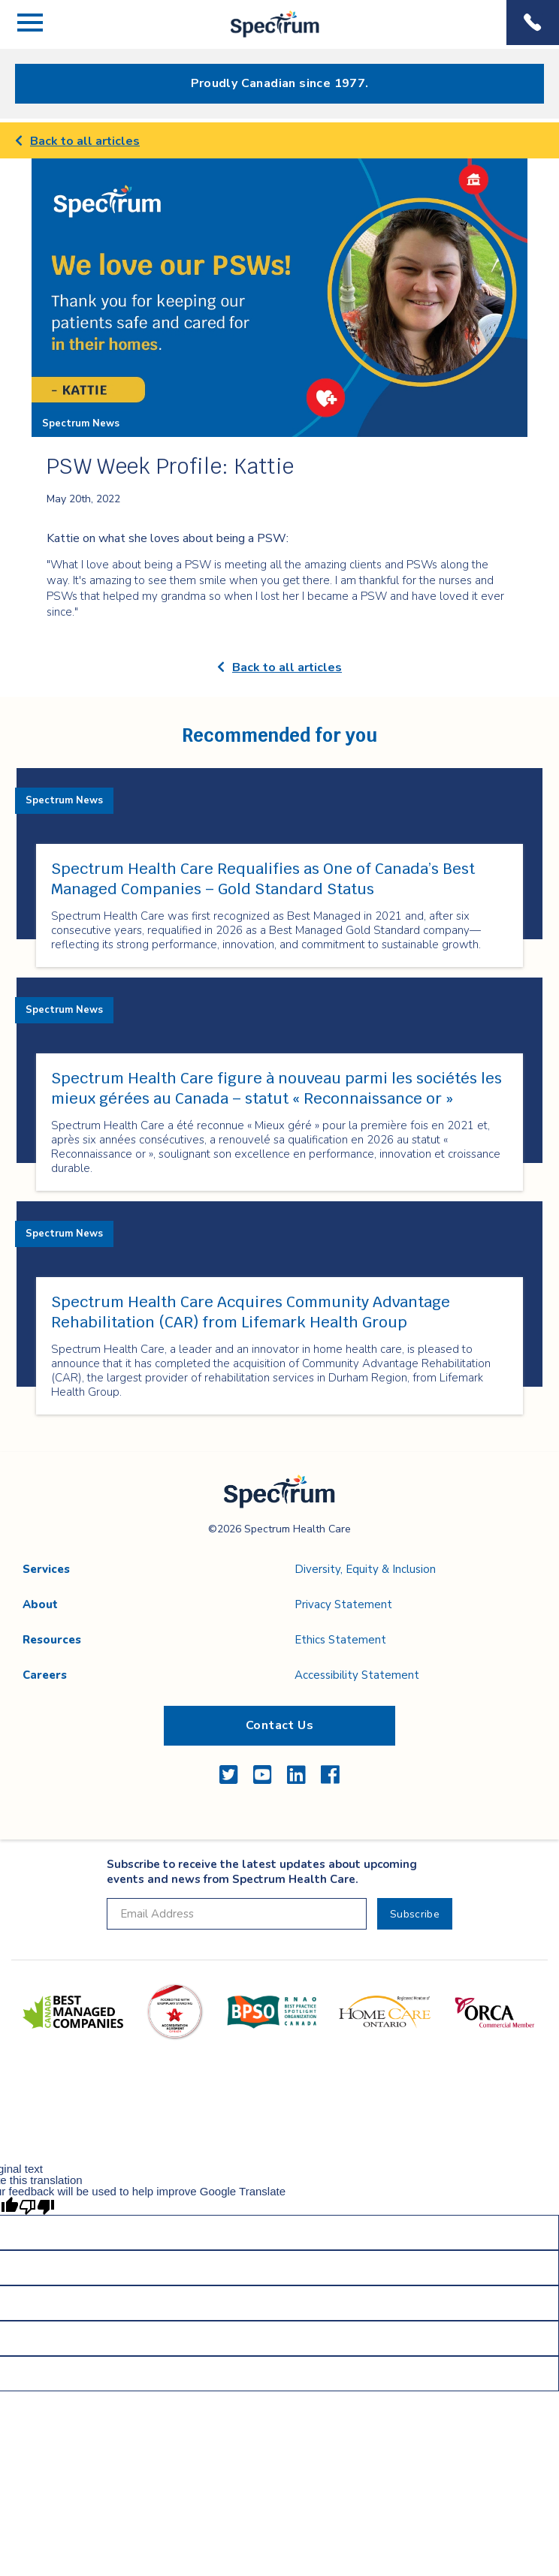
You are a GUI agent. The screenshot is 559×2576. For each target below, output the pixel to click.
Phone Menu (532, 22)
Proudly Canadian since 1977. (280, 83)
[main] (279, 787)
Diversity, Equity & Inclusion (365, 1569)
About (40, 1604)
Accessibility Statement (357, 1675)
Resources (52, 1639)
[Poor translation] (37, 2206)
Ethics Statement (340, 1639)
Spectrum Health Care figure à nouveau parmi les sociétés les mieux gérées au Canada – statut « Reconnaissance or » (276, 1088)
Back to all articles (77, 141)
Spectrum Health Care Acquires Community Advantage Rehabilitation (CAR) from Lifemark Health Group (250, 1312)
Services (46, 1569)
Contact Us (279, 1725)
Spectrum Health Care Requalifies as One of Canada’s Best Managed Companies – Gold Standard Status (263, 879)
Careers (45, 1675)
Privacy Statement (343, 1604)
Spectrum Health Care (262, 37)
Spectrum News (80, 423)
